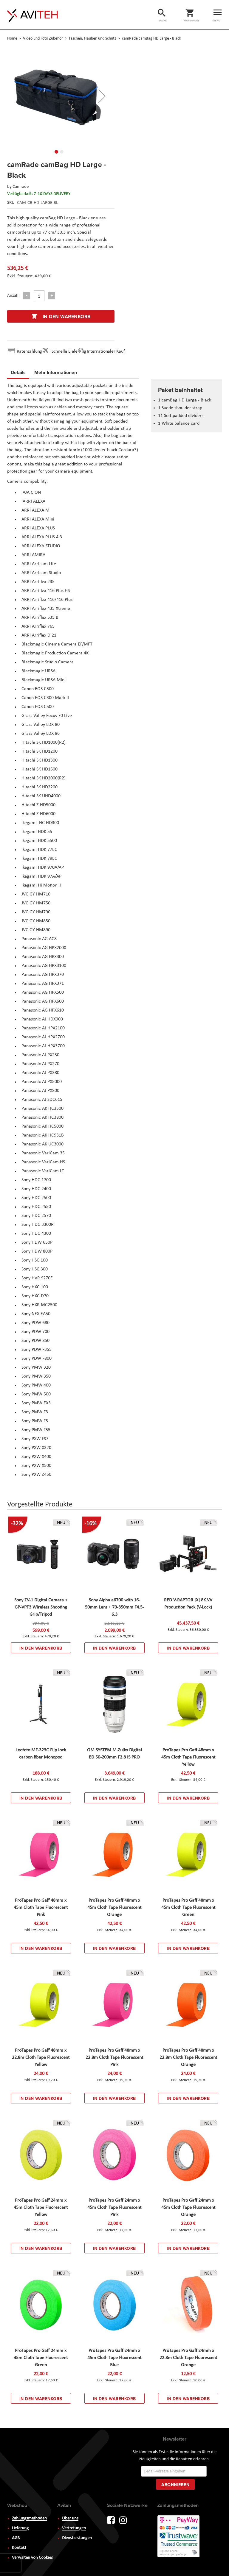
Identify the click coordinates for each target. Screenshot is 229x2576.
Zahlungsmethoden (29, 2517)
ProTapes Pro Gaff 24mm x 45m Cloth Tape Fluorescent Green (41, 2357)
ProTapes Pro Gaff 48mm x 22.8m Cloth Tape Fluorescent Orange (188, 2057)
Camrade (21, 187)
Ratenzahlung (29, 351)
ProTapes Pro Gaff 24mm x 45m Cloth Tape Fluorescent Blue (114, 2357)
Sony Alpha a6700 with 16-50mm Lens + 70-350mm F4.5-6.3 (114, 1607)
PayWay (179, 2535)
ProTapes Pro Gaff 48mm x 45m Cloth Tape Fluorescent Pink (41, 1907)
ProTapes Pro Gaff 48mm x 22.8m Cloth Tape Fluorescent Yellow (40, 2057)
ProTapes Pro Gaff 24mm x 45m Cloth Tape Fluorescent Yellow (41, 2207)
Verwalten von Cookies (32, 2556)
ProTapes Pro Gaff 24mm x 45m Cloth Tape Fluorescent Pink (114, 2207)
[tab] (18, 373)
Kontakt (19, 2546)
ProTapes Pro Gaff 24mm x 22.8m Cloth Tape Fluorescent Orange (188, 2357)
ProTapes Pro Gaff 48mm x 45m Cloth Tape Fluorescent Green (188, 1907)
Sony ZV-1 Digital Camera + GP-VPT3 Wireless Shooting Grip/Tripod (40, 1607)
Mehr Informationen (55, 371)
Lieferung (20, 2527)
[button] (102, 96)
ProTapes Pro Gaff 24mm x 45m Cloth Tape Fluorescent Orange (188, 2207)
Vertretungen (74, 2527)
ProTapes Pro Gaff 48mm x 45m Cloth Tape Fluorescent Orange (114, 1907)
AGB (16, 2536)
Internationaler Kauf (106, 351)
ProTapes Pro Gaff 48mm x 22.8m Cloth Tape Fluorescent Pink (114, 2057)
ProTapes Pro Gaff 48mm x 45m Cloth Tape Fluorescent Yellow (188, 1757)
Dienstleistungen (77, 2536)
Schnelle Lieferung (69, 351)
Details (18, 372)
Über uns (70, 2517)
